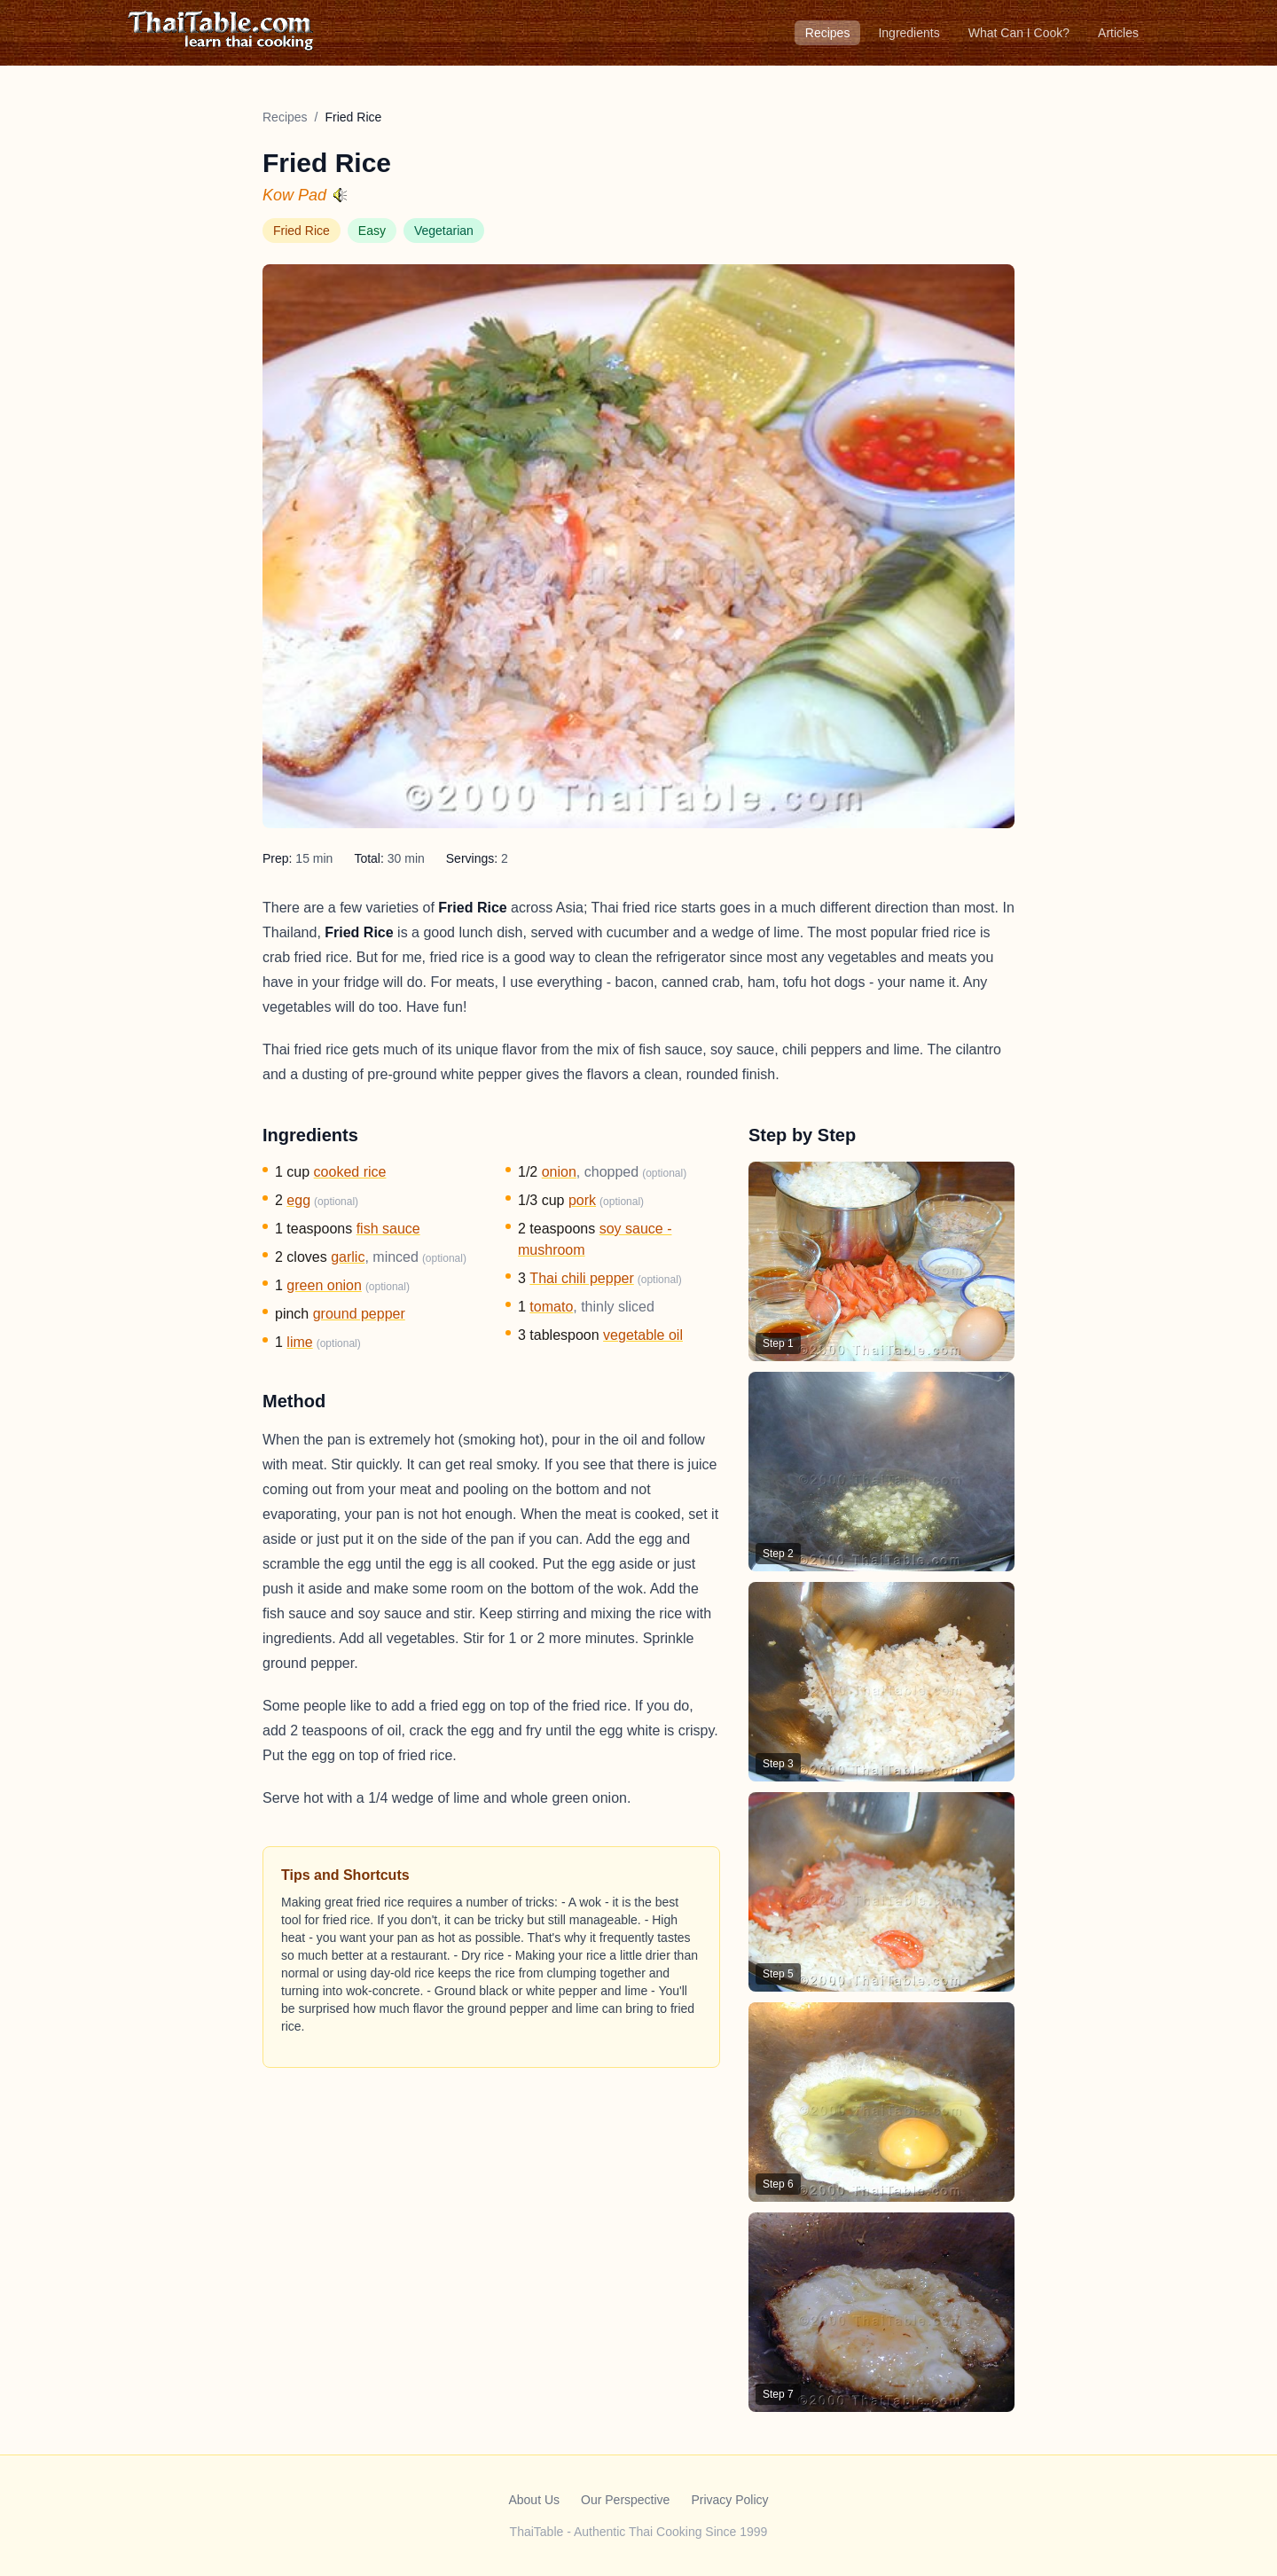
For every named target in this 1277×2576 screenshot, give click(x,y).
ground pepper (359, 1313)
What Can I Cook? (1018, 33)
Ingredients (908, 33)
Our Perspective (625, 2500)
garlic (347, 1257)
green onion (324, 1285)
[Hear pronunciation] (340, 194)
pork (582, 1200)
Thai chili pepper (581, 1278)
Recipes (827, 33)
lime (299, 1342)
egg (298, 1200)
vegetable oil (643, 1335)
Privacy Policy (729, 2500)
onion (559, 1171)
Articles (1118, 33)
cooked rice (350, 1171)
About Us (534, 2500)
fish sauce (388, 1228)
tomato (551, 1306)
